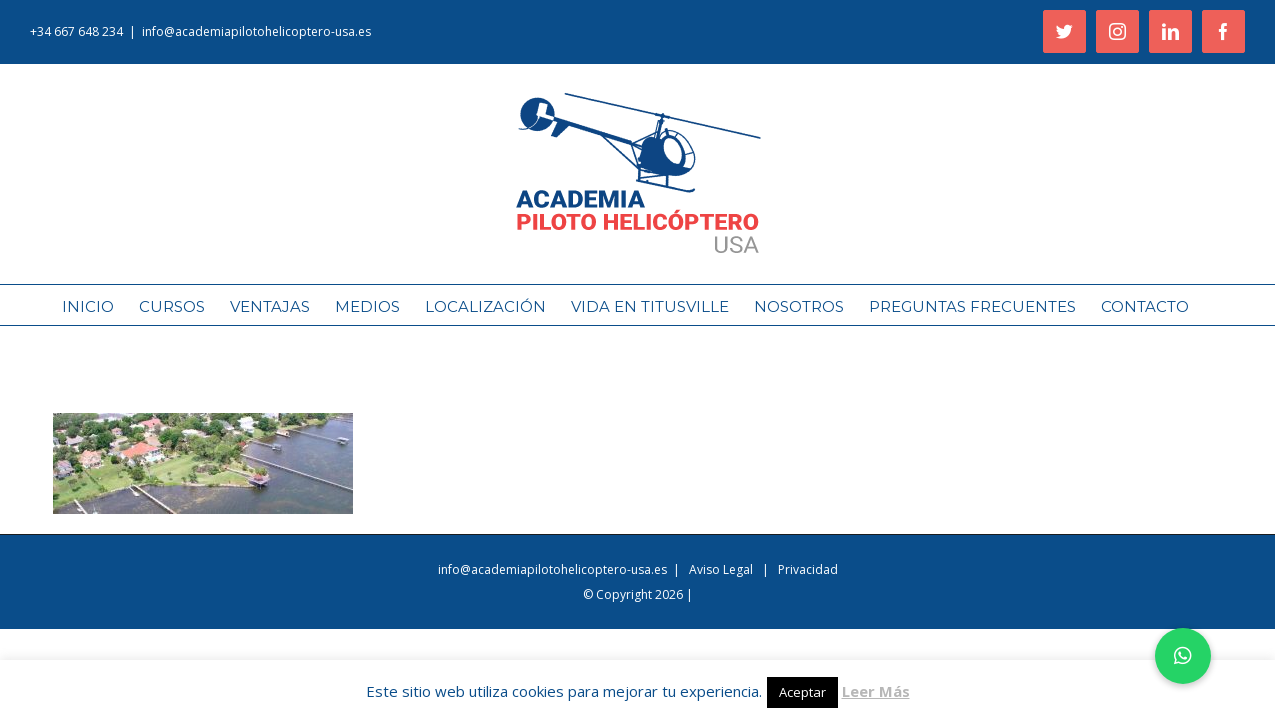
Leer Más (876, 691)
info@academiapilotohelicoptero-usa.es (256, 31)
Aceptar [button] (802, 692)
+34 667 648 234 (76, 31)
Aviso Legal (722, 569)
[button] (1183, 656)
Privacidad (808, 569)
